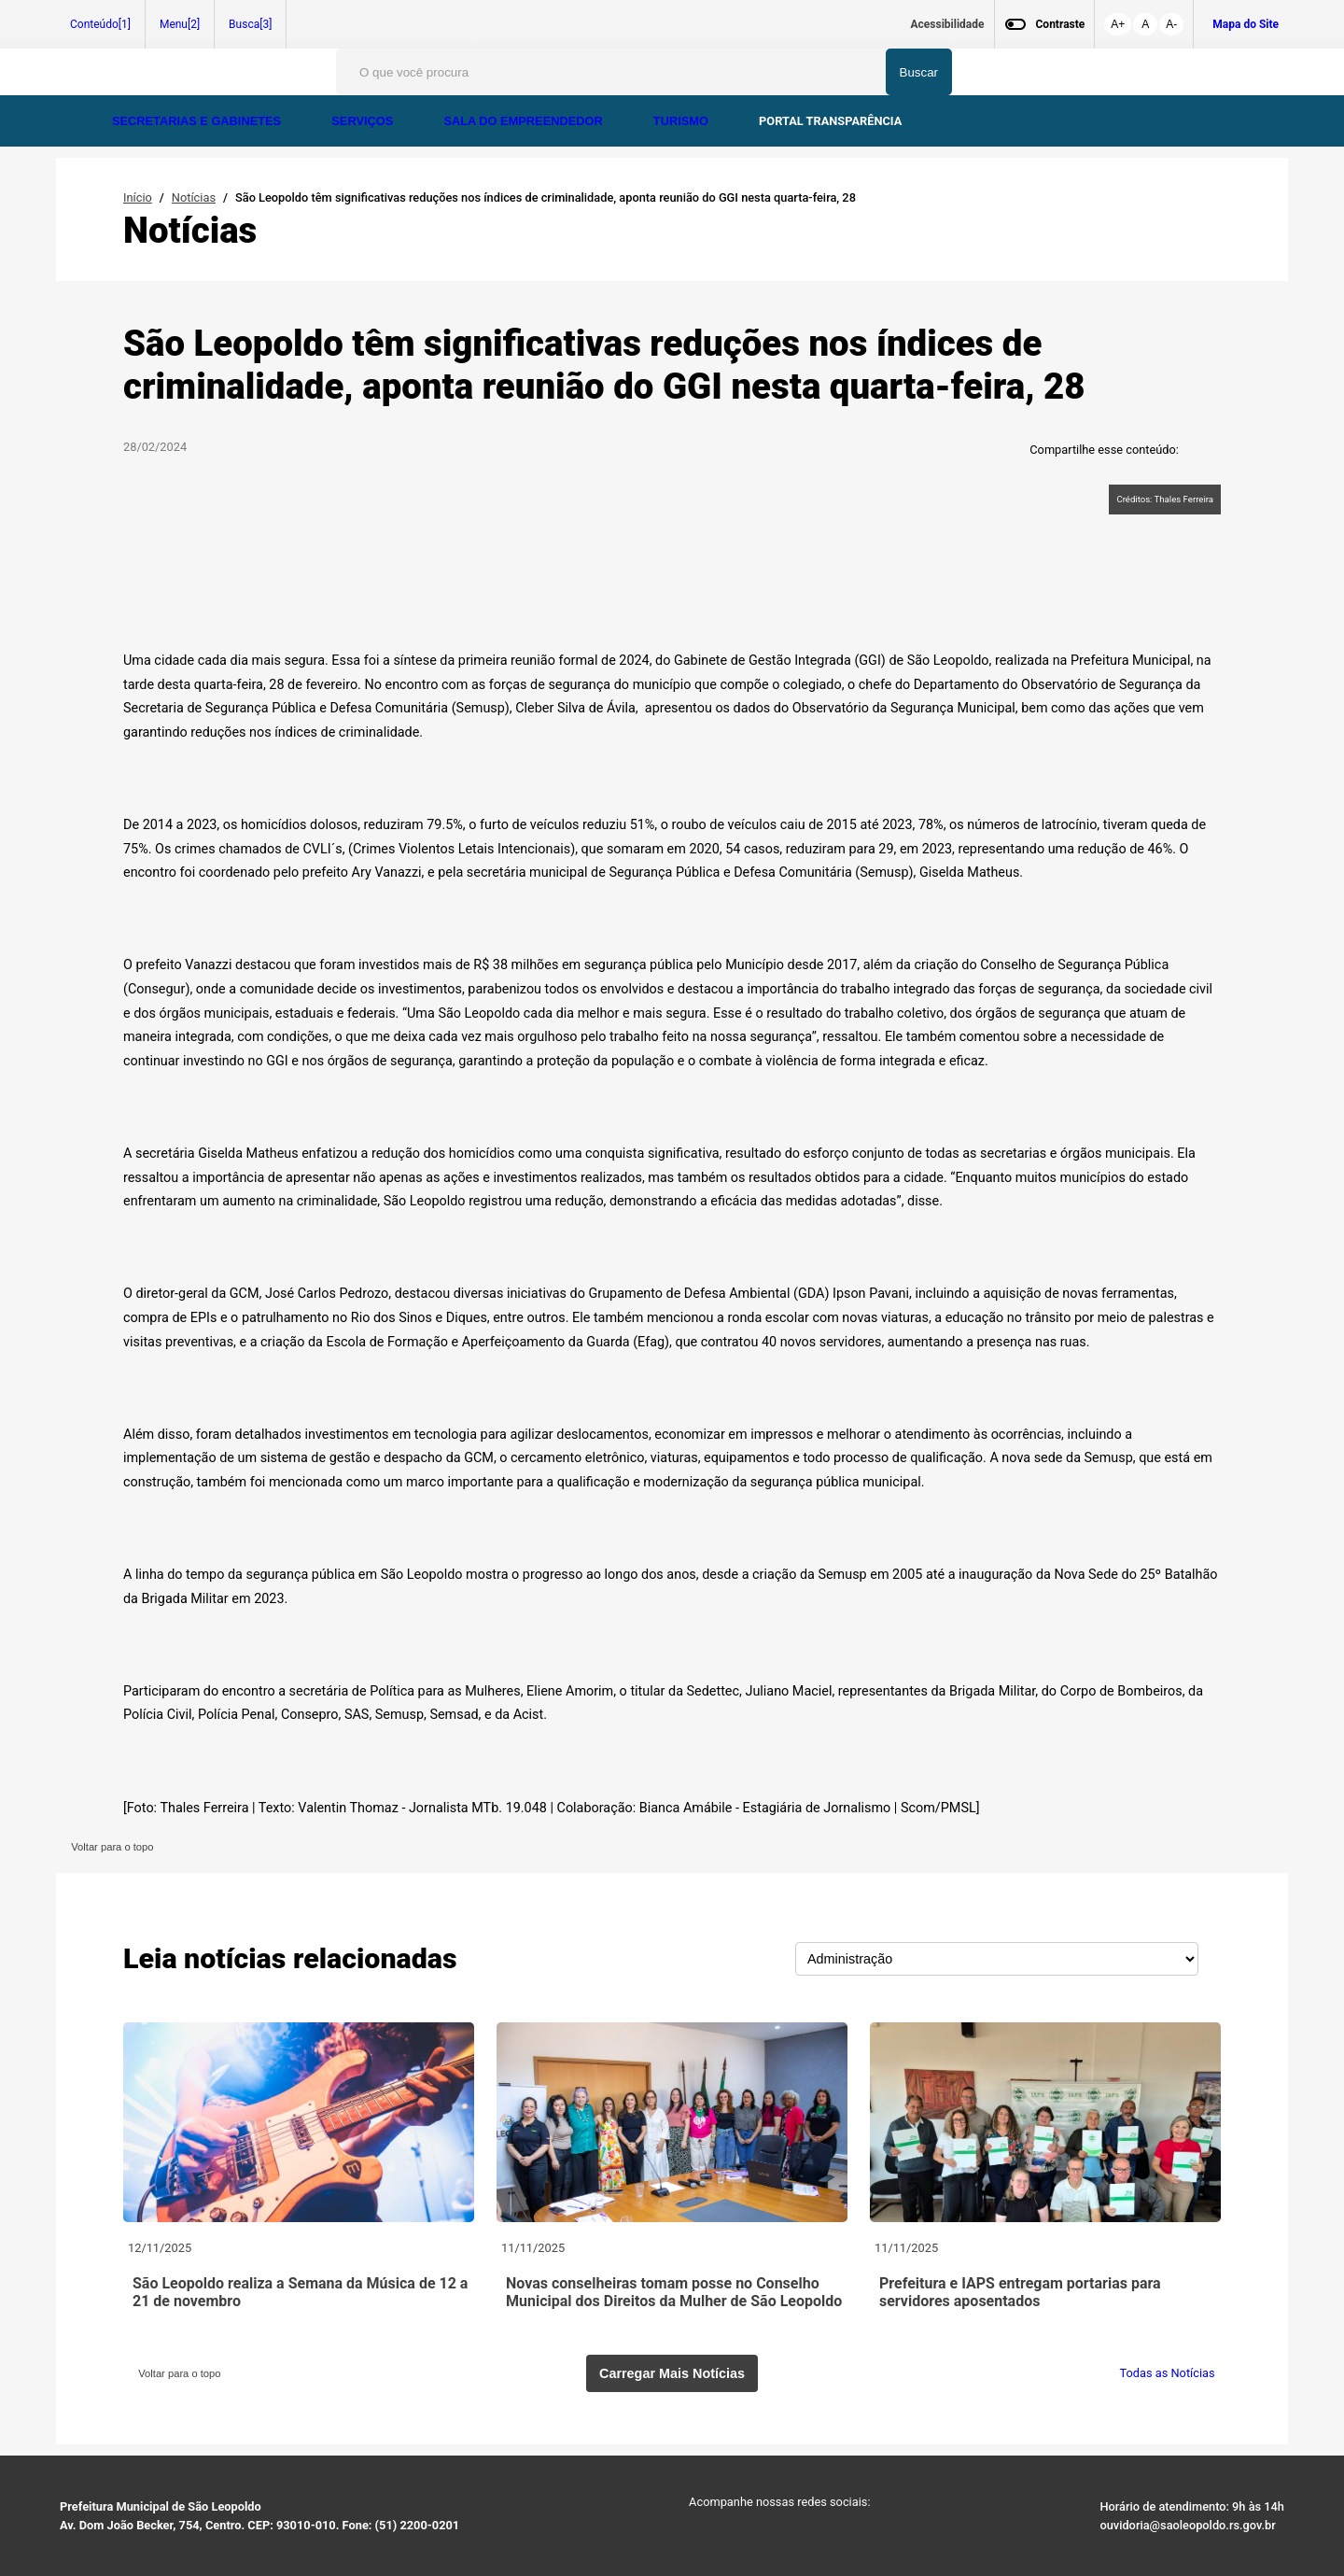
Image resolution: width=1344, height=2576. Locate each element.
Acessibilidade (948, 24)
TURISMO (682, 121)
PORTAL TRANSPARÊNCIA (830, 121)
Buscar (919, 72)
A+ (1118, 24)
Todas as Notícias (1170, 2373)
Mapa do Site (1245, 24)
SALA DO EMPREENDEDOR (524, 121)
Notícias (194, 197)
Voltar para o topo (109, 1846)
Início (137, 197)
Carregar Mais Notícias (672, 2373)
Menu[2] (180, 24)
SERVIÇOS (363, 121)
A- (1171, 24)
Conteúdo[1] (100, 24)
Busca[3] (250, 24)
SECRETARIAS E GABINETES (198, 121)
